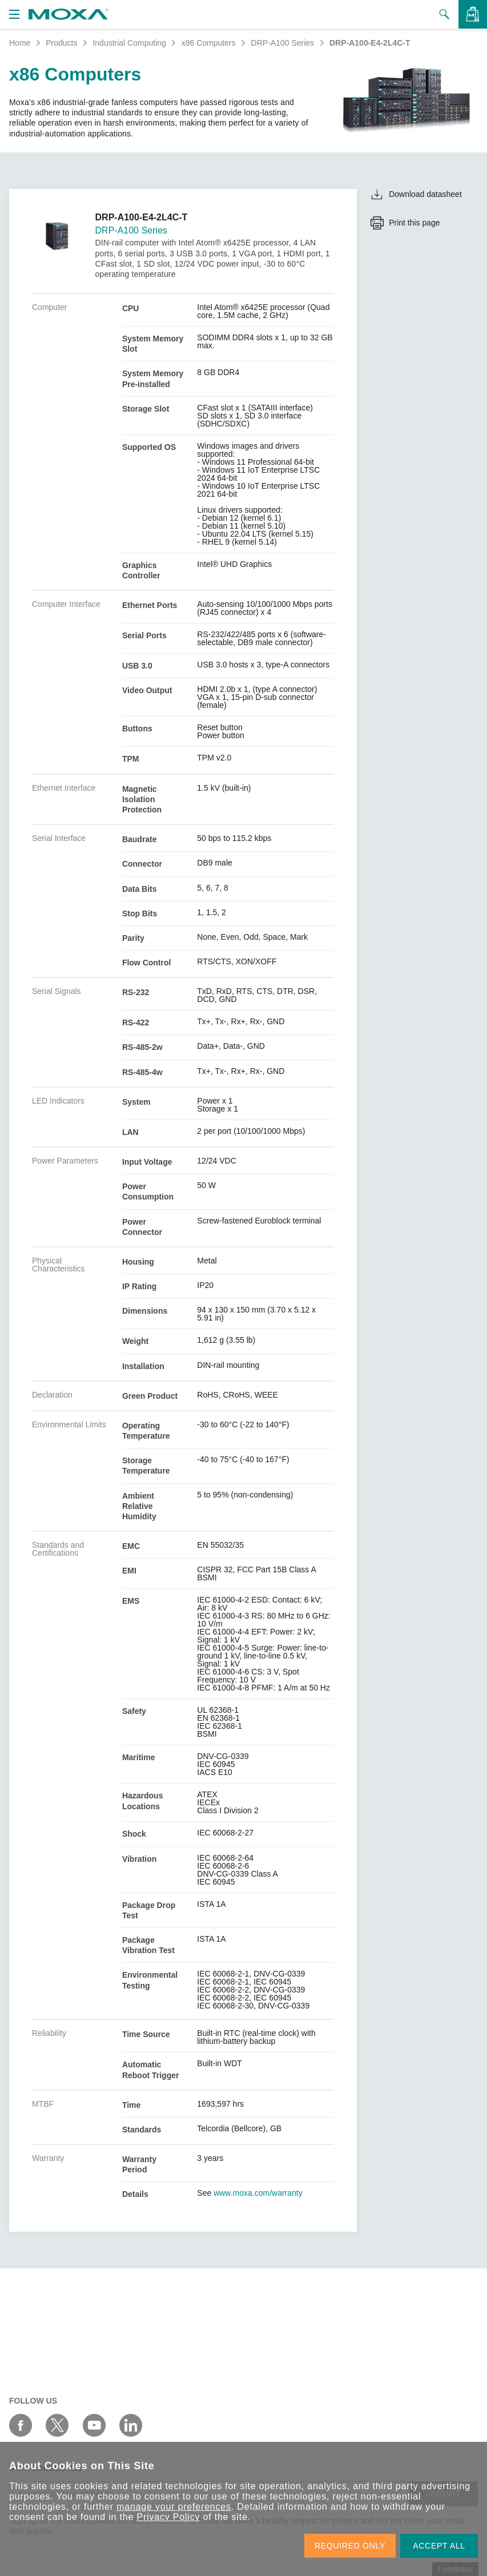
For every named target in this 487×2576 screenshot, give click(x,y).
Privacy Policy (168, 2517)
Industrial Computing (129, 42)
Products (61, 42)
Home (19, 42)
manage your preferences (173, 2506)
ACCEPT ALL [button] (439, 2545)
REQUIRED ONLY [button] (350, 2545)
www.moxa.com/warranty (258, 2193)
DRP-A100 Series (283, 42)
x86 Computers (209, 42)
